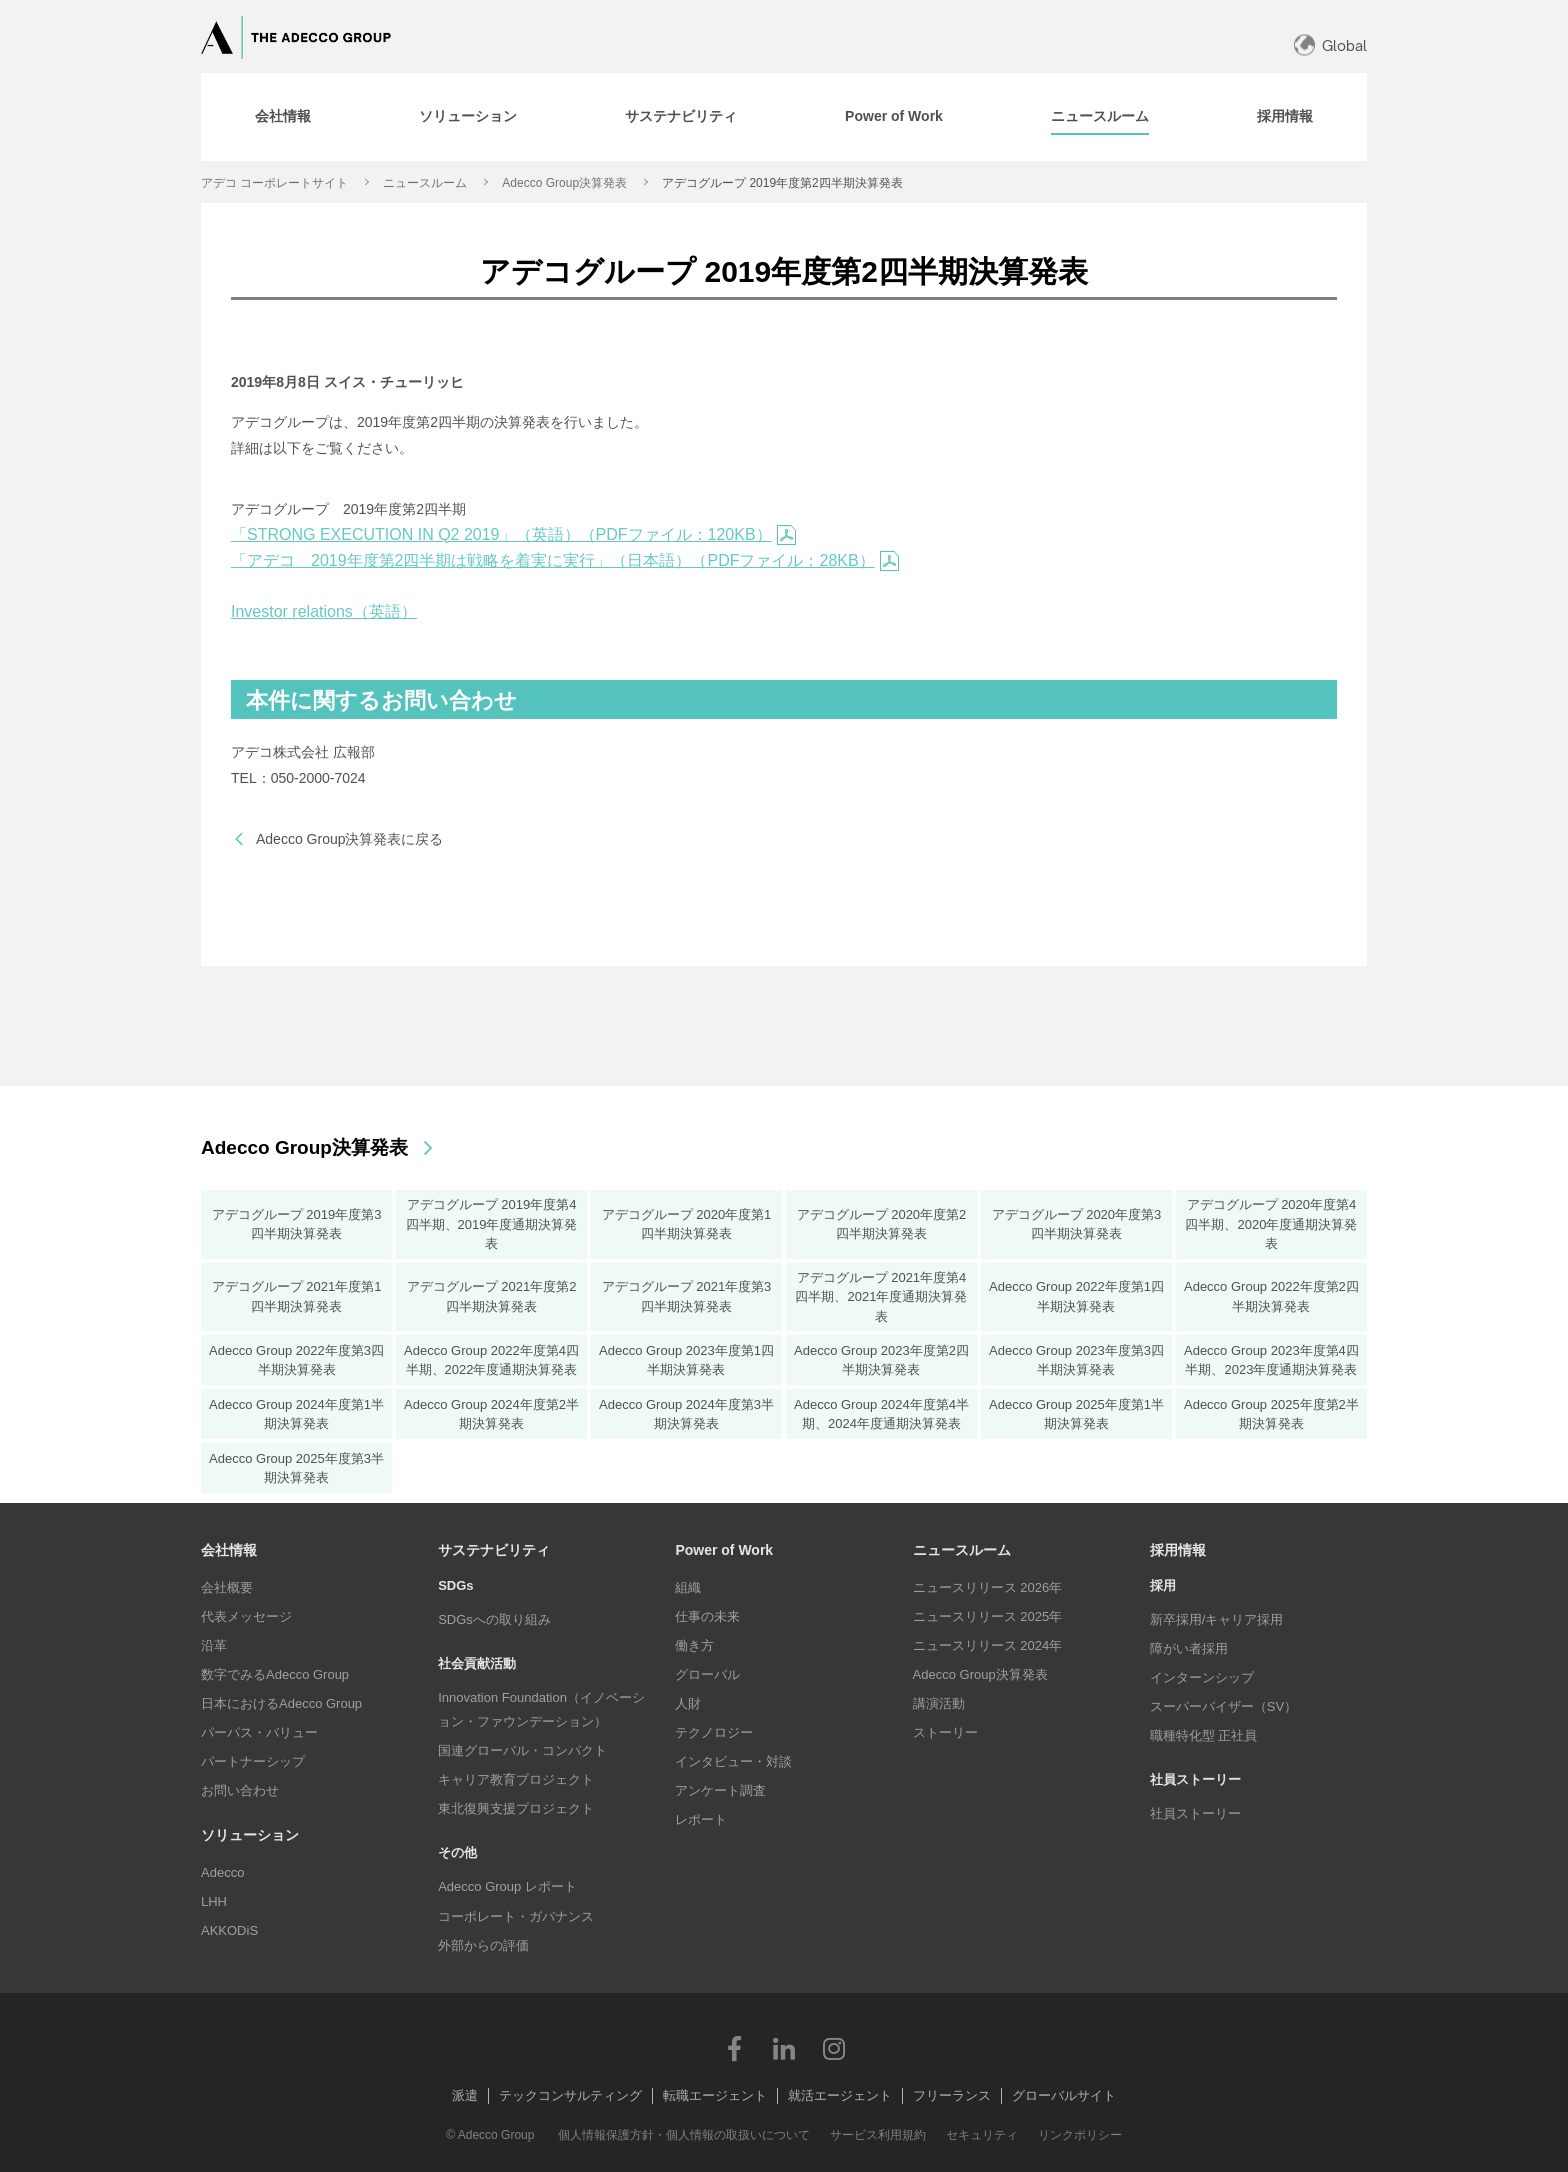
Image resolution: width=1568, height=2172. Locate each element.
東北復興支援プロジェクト (516, 1808)
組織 (688, 1587)
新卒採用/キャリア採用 (1217, 1619)
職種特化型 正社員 (1204, 1735)
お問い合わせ (240, 1790)
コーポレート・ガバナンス (516, 1916)
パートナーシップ (253, 1761)
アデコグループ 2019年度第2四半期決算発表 (782, 183)
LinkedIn (784, 2048)
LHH (214, 1901)
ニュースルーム (425, 183)
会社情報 (229, 1550)
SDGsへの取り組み (494, 1619)
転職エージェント (715, 2095)
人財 (688, 1703)
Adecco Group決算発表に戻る (350, 839)
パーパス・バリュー (259, 1732)
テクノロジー (714, 1732)
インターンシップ (1202, 1677)
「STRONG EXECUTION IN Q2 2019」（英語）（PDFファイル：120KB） (513, 534)
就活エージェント (840, 2095)
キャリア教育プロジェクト (516, 1779)
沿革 (214, 1645)
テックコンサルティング (570, 2095)
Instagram (834, 2048)
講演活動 (939, 1703)
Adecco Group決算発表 (564, 183)
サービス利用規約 (878, 2135)
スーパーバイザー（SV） (1223, 1706)
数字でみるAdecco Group (275, 1674)
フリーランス (952, 2095)
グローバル (707, 1674)
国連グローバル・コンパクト (522, 1750)
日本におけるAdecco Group (281, 1703)
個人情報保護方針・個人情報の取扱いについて (684, 2135)
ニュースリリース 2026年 (988, 1587)
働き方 (694, 1645)
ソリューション (250, 1835)
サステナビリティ (494, 1550)
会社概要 (227, 1587)
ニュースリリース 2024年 (988, 1645)
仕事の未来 (707, 1616)
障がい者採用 (1189, 1648)
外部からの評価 (483, 1945)
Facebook (734, 2048)
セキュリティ (982, 2135)
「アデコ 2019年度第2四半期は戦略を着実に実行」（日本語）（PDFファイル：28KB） (565, 560)
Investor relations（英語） (324, 611)
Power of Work (724, 1550)
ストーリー (945, 1732)
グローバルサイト (1064, 2095)
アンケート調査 (720, 1790)
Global (1344, 45)
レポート (701, 1819)
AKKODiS (229, 1930)
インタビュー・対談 (733, 1761)
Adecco (222, 1872)
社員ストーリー (1195, 1813)
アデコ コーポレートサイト (274, 183)
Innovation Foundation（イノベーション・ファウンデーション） (541, 1709)
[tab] (283, 117)
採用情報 (1178, 1550)
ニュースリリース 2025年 (988, 1616)
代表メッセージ (246, 1616)
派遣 (465, 2095)
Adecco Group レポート (507, 1886)
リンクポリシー (1080, 2135)
